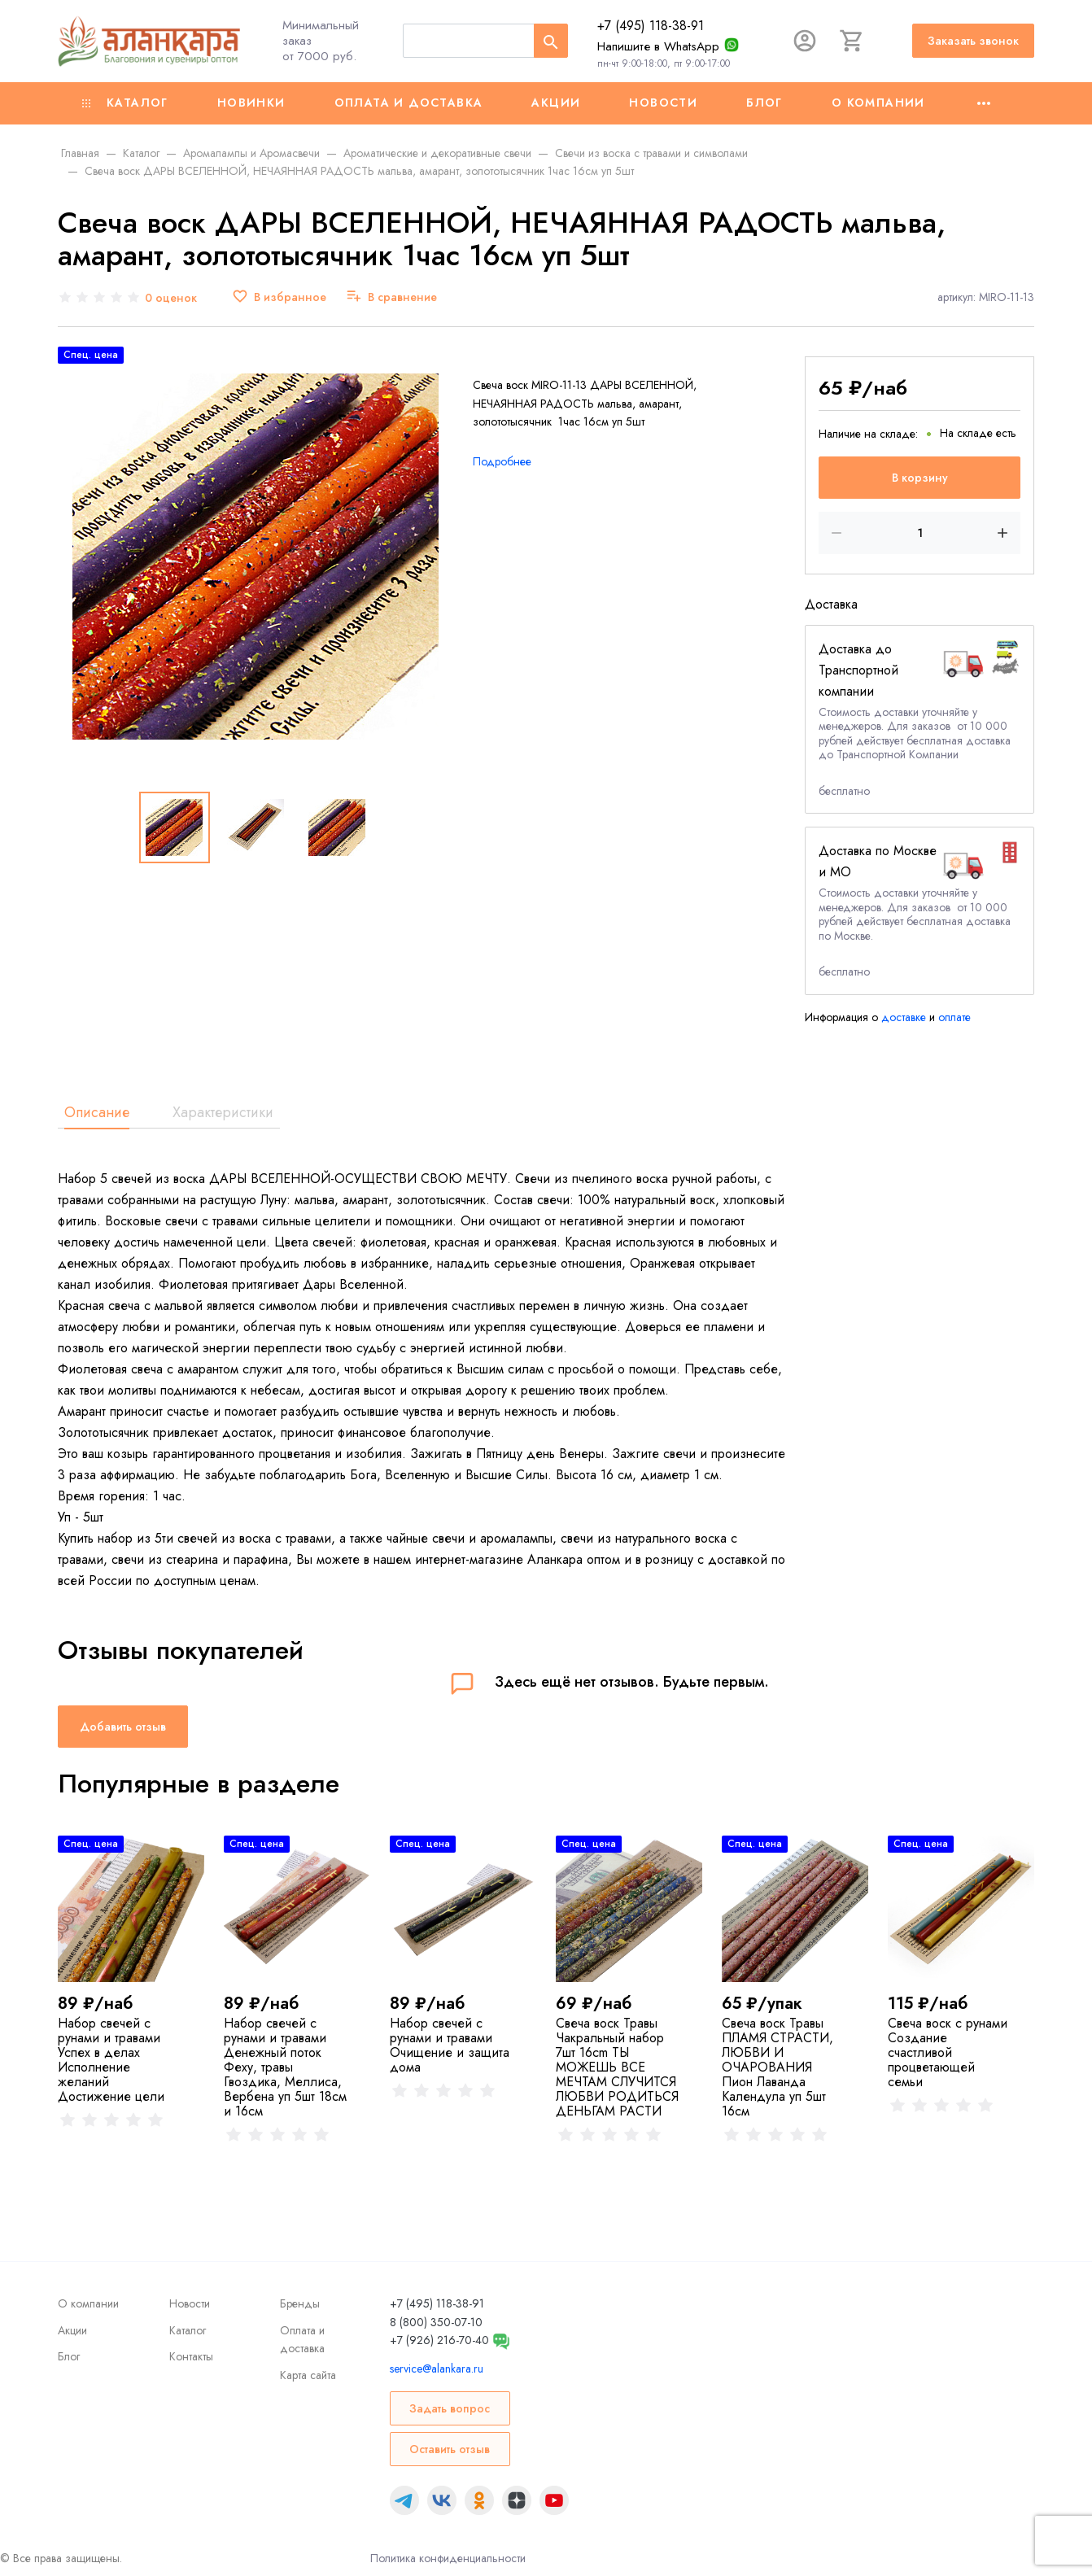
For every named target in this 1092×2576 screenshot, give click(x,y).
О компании (878, 102)
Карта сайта (308, 2375)
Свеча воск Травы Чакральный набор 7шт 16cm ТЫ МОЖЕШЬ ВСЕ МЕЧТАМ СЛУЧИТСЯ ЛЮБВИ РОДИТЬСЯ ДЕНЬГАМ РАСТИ (617, 2067)
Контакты (191, 2356)
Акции (555, 102)
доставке (903, 1017)
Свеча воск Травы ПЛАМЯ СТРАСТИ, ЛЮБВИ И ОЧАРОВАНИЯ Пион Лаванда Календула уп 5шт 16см (777, 2067)
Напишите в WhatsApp (658, 46)
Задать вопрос (449, 2408)
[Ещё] (984, 103)
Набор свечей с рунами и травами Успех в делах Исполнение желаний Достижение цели (111, 2060)
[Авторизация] (805, 41)
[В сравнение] (391, 297)
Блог (764, 102)
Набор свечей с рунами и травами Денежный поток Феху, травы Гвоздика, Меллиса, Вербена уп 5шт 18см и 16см (285, 2067)
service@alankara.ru (436, 2368)
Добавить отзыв (123, 1726)
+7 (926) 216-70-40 (439, 2340)
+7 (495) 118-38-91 (650, 25)
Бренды (300, 2303)
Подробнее (502, 461)
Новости (663, 102)
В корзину (920, 477)
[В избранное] (279, 297)
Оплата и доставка (408, 102)
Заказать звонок (973, 41)
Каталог (125, 102)
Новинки (251, 102)
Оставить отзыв (449, 2449)
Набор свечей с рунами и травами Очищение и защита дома (449, 2045)
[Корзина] (852, 41)
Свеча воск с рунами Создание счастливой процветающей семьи (947, 2052)
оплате (954, 1017)
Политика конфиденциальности (448, 2558)
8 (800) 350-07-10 (436, 2322)
